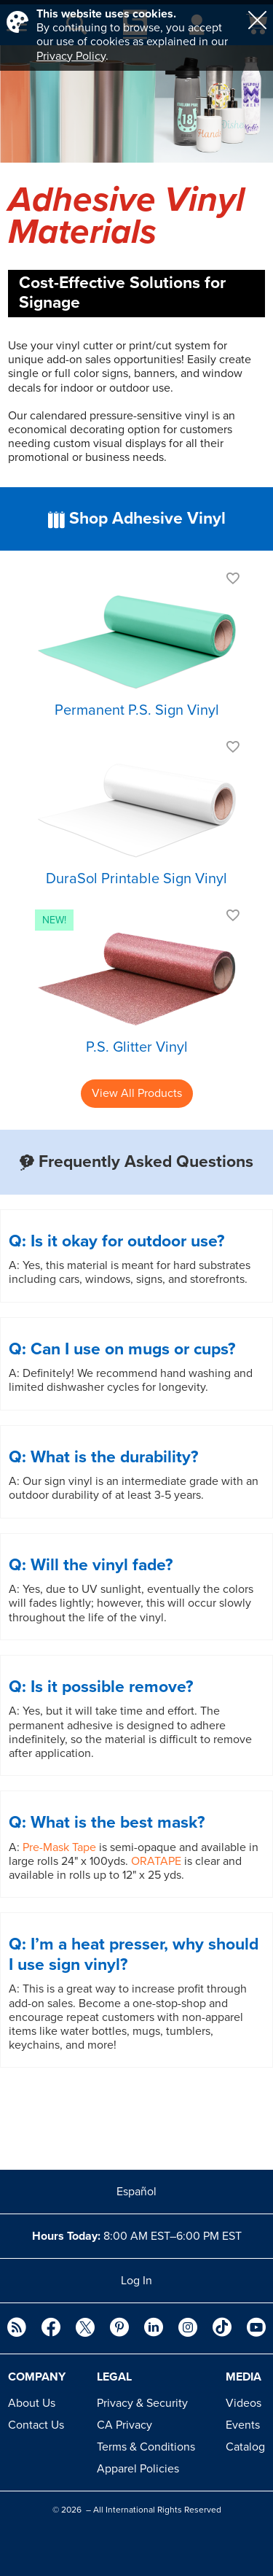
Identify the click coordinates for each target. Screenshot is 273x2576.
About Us (31, 2403)
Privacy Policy (71, 56)
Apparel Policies (138, 2468)
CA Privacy (124, 2425)
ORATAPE (156, 1861)
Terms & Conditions (146, 2447)
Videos (243, 2403)
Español (136, 2191)
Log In (136, 2280)
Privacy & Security (142, 2403)
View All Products (137, 1093)
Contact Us (36, 2425)
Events (243, 2425)
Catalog (245, 2447)
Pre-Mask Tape (59, 1847)
